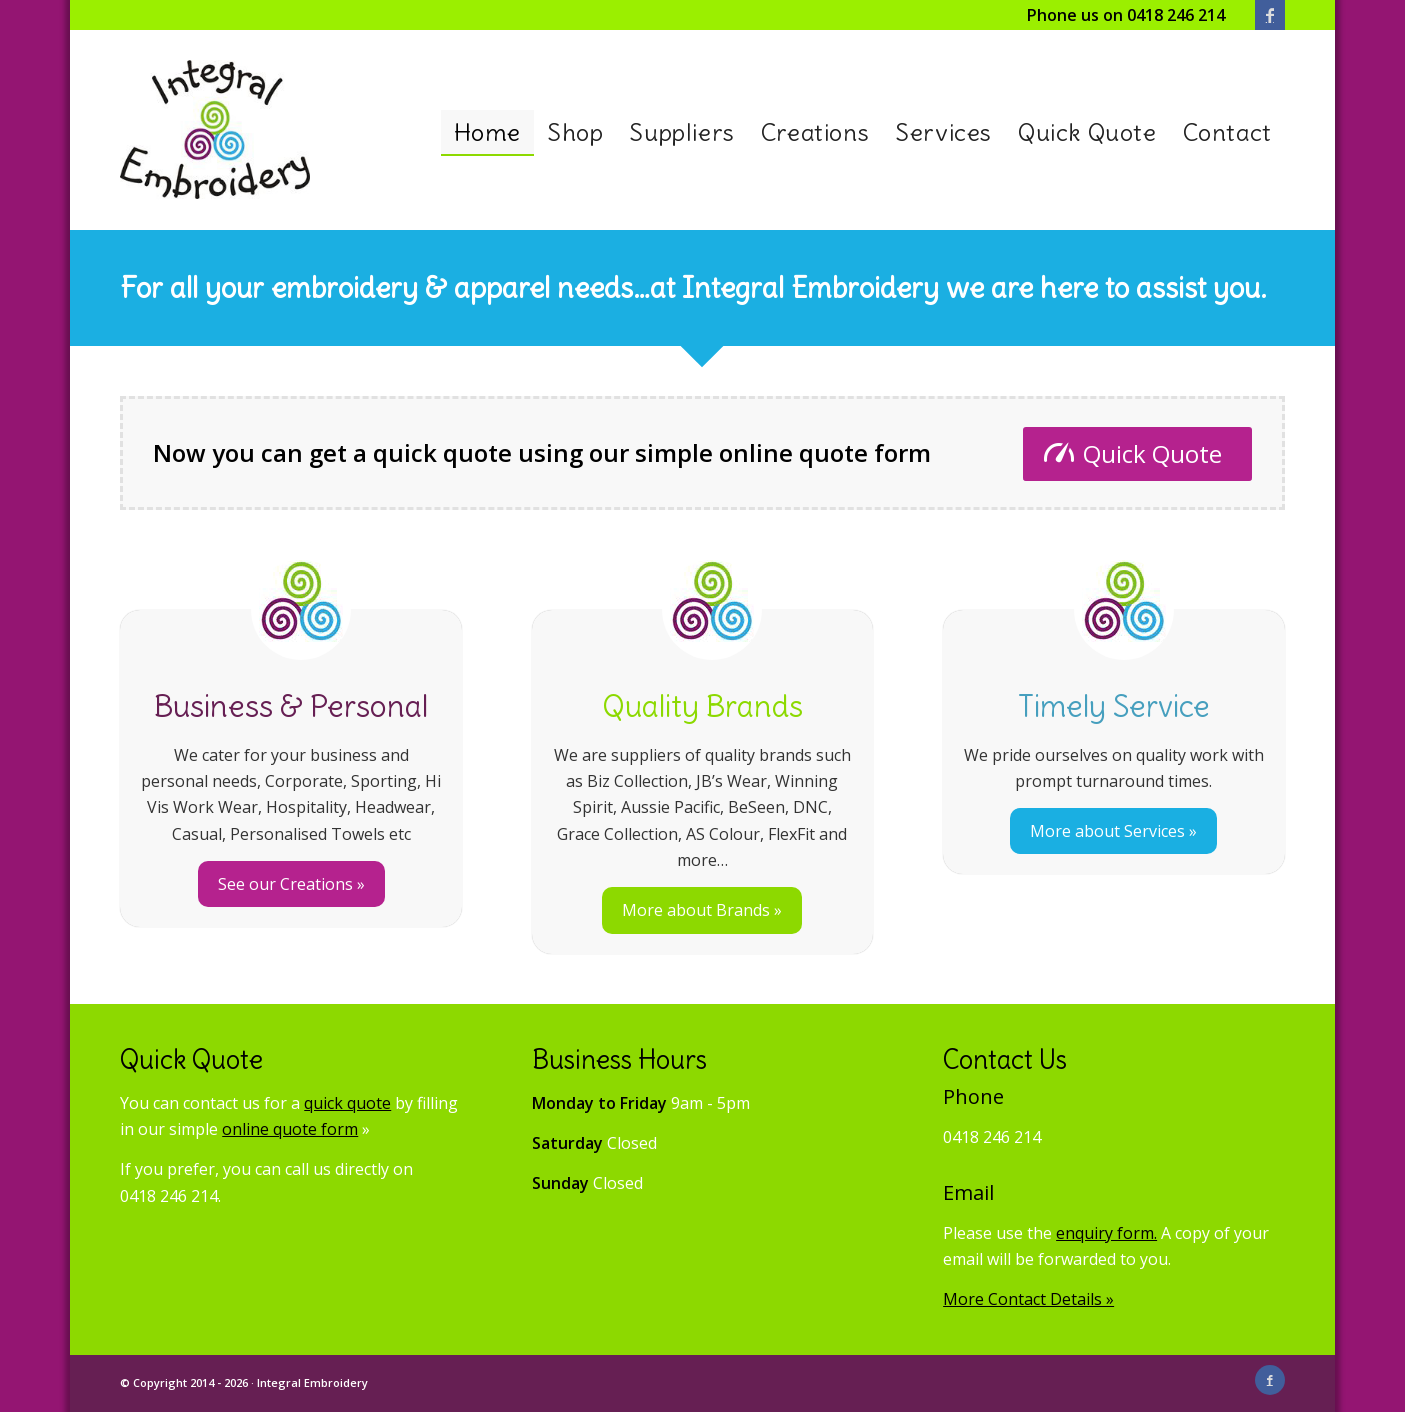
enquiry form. (1106, 1233)
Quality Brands (702, 706)
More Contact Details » (1028, 1299)
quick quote (347, 1103)
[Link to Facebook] (1270, 15)
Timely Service (1114, 706)
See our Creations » (291, 884)
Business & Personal (291, 706)
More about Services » (1113, 831)
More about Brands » (702, 910)
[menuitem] (487, 132)
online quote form (290, 1129)
